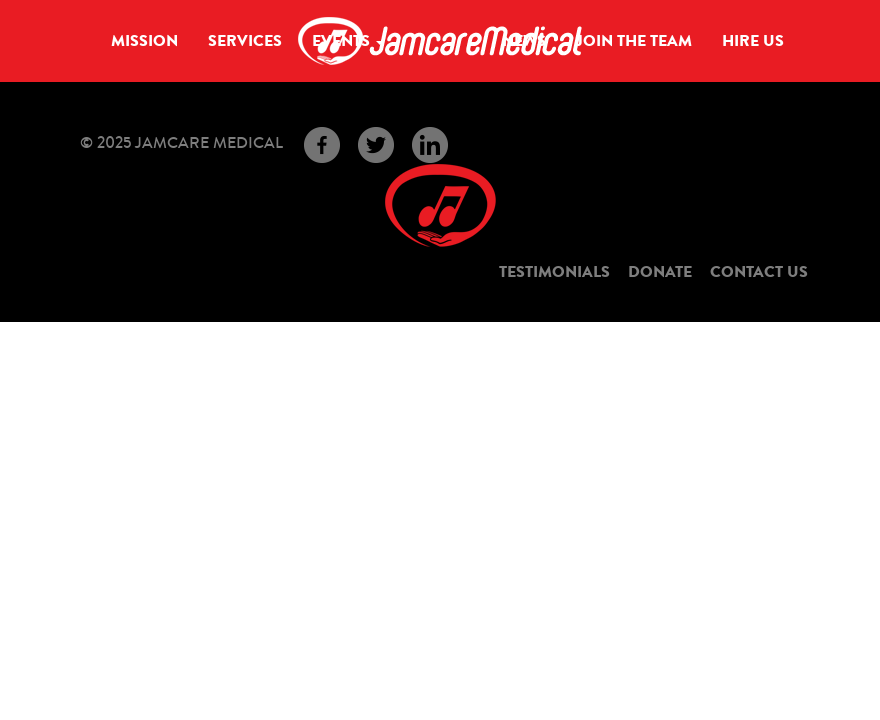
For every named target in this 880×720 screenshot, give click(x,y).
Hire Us (753, 41)
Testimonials (554, 272)
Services (245, 41)
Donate (660, 272)
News (524, 41)
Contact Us (759, 272)
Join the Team (634, 41)
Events (348, 41)
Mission (144, 41)
